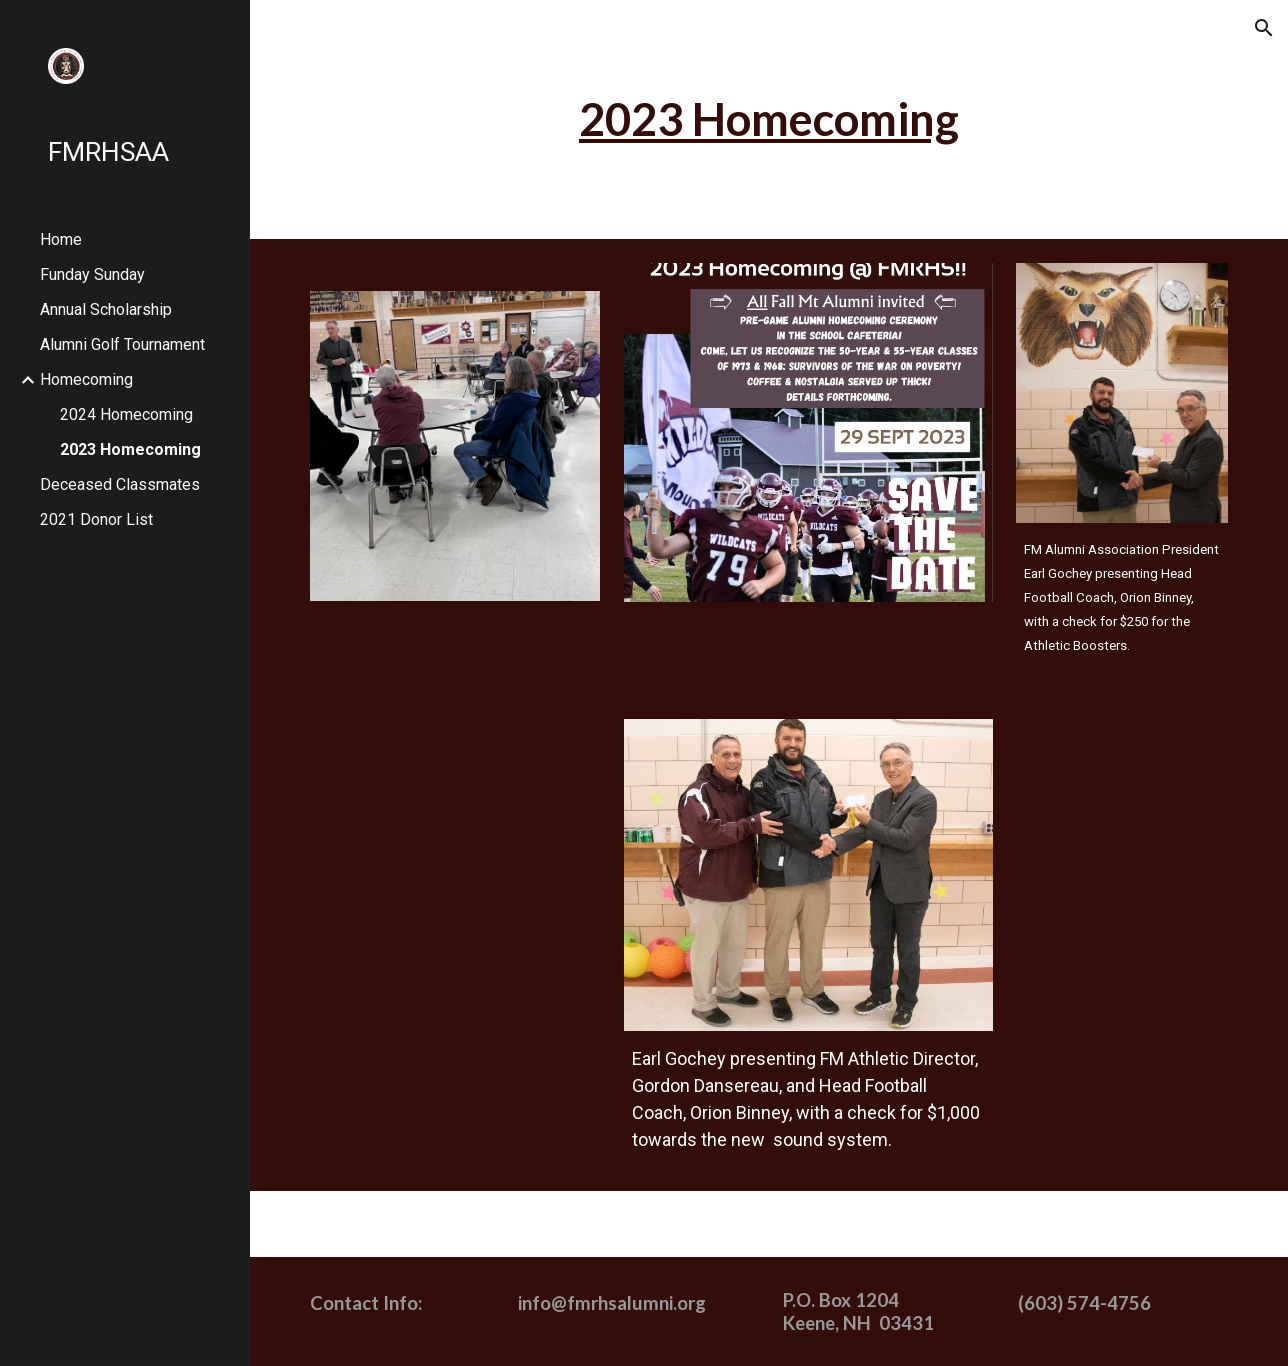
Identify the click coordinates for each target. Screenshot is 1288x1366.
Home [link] (61, 239)
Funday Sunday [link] (92, 274)
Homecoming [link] (86, 379)
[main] (769, 119)
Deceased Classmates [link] (120, 484)
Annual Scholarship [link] (106, 309)
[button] (1264, 28)
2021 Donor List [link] (96, 519)
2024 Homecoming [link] (126, 414)
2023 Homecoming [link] (130, 449)
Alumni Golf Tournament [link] (122, 344)
